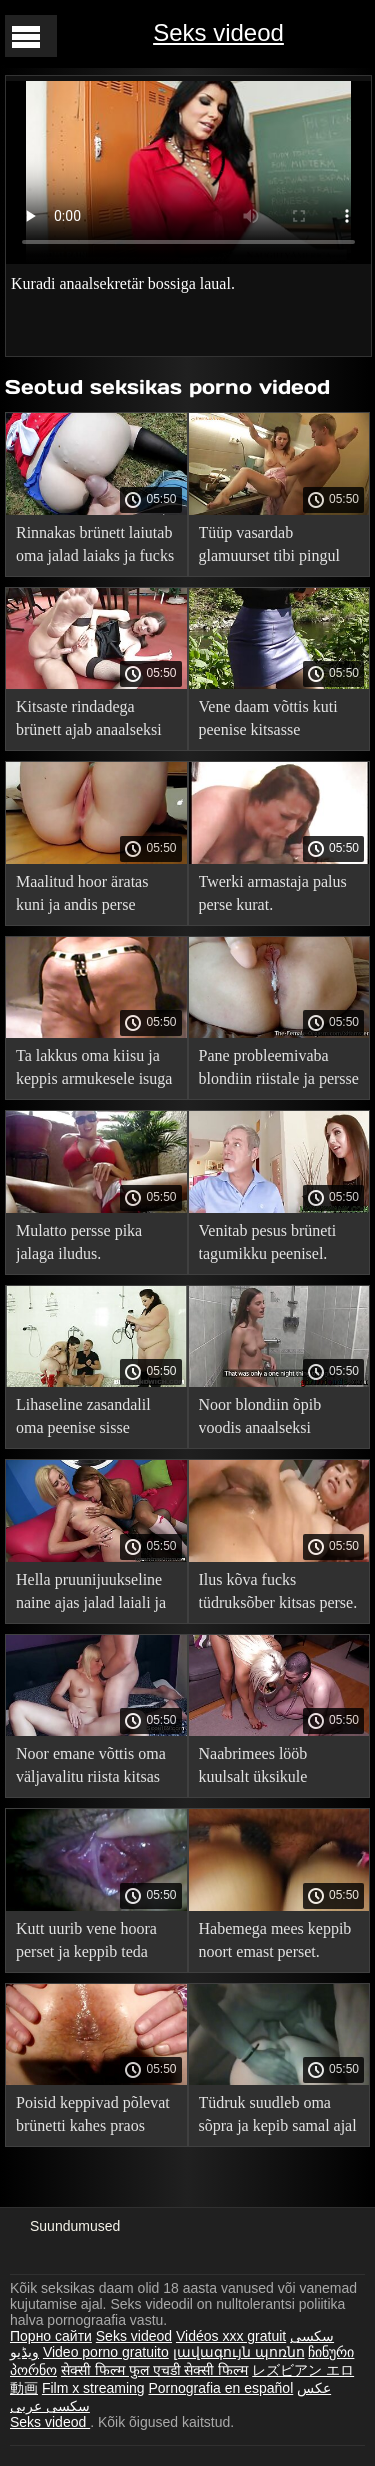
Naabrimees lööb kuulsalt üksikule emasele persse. (253, 1768)
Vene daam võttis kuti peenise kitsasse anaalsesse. (268, 721)
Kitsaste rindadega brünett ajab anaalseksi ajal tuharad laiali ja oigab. (89, 721)
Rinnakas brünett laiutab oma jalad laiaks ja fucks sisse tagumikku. (95, 547)
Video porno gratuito (106, 2352)
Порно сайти (51, 2336)
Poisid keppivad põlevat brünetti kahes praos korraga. (93, 2117)
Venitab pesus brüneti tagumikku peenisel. (268, 1242)
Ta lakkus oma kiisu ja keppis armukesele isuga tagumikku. (94, 1070)
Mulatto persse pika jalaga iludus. (79, 1242)
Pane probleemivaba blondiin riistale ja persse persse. (279, 1070)
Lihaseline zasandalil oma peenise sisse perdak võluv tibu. (83, 1419)
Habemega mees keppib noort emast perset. (275, 1940)
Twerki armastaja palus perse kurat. (273, 893)
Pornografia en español (220, 2388)
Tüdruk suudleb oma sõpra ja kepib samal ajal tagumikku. (278, 2117)
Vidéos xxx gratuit (231, 2336)
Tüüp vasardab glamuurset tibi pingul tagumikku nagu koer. (269, 547)
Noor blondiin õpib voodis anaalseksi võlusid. (260, 1419)
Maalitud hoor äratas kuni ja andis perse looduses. (82, 896)
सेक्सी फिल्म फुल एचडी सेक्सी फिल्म (154, 2370)
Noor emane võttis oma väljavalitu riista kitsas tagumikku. (91, 1768)
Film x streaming (93, 2388)
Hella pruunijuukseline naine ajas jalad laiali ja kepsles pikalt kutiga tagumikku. (91, 1594)
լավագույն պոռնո (239, 2352)
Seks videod (218, 32)
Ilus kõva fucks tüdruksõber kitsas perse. (278, 1591)
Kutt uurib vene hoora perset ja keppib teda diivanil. (86, 1943)
